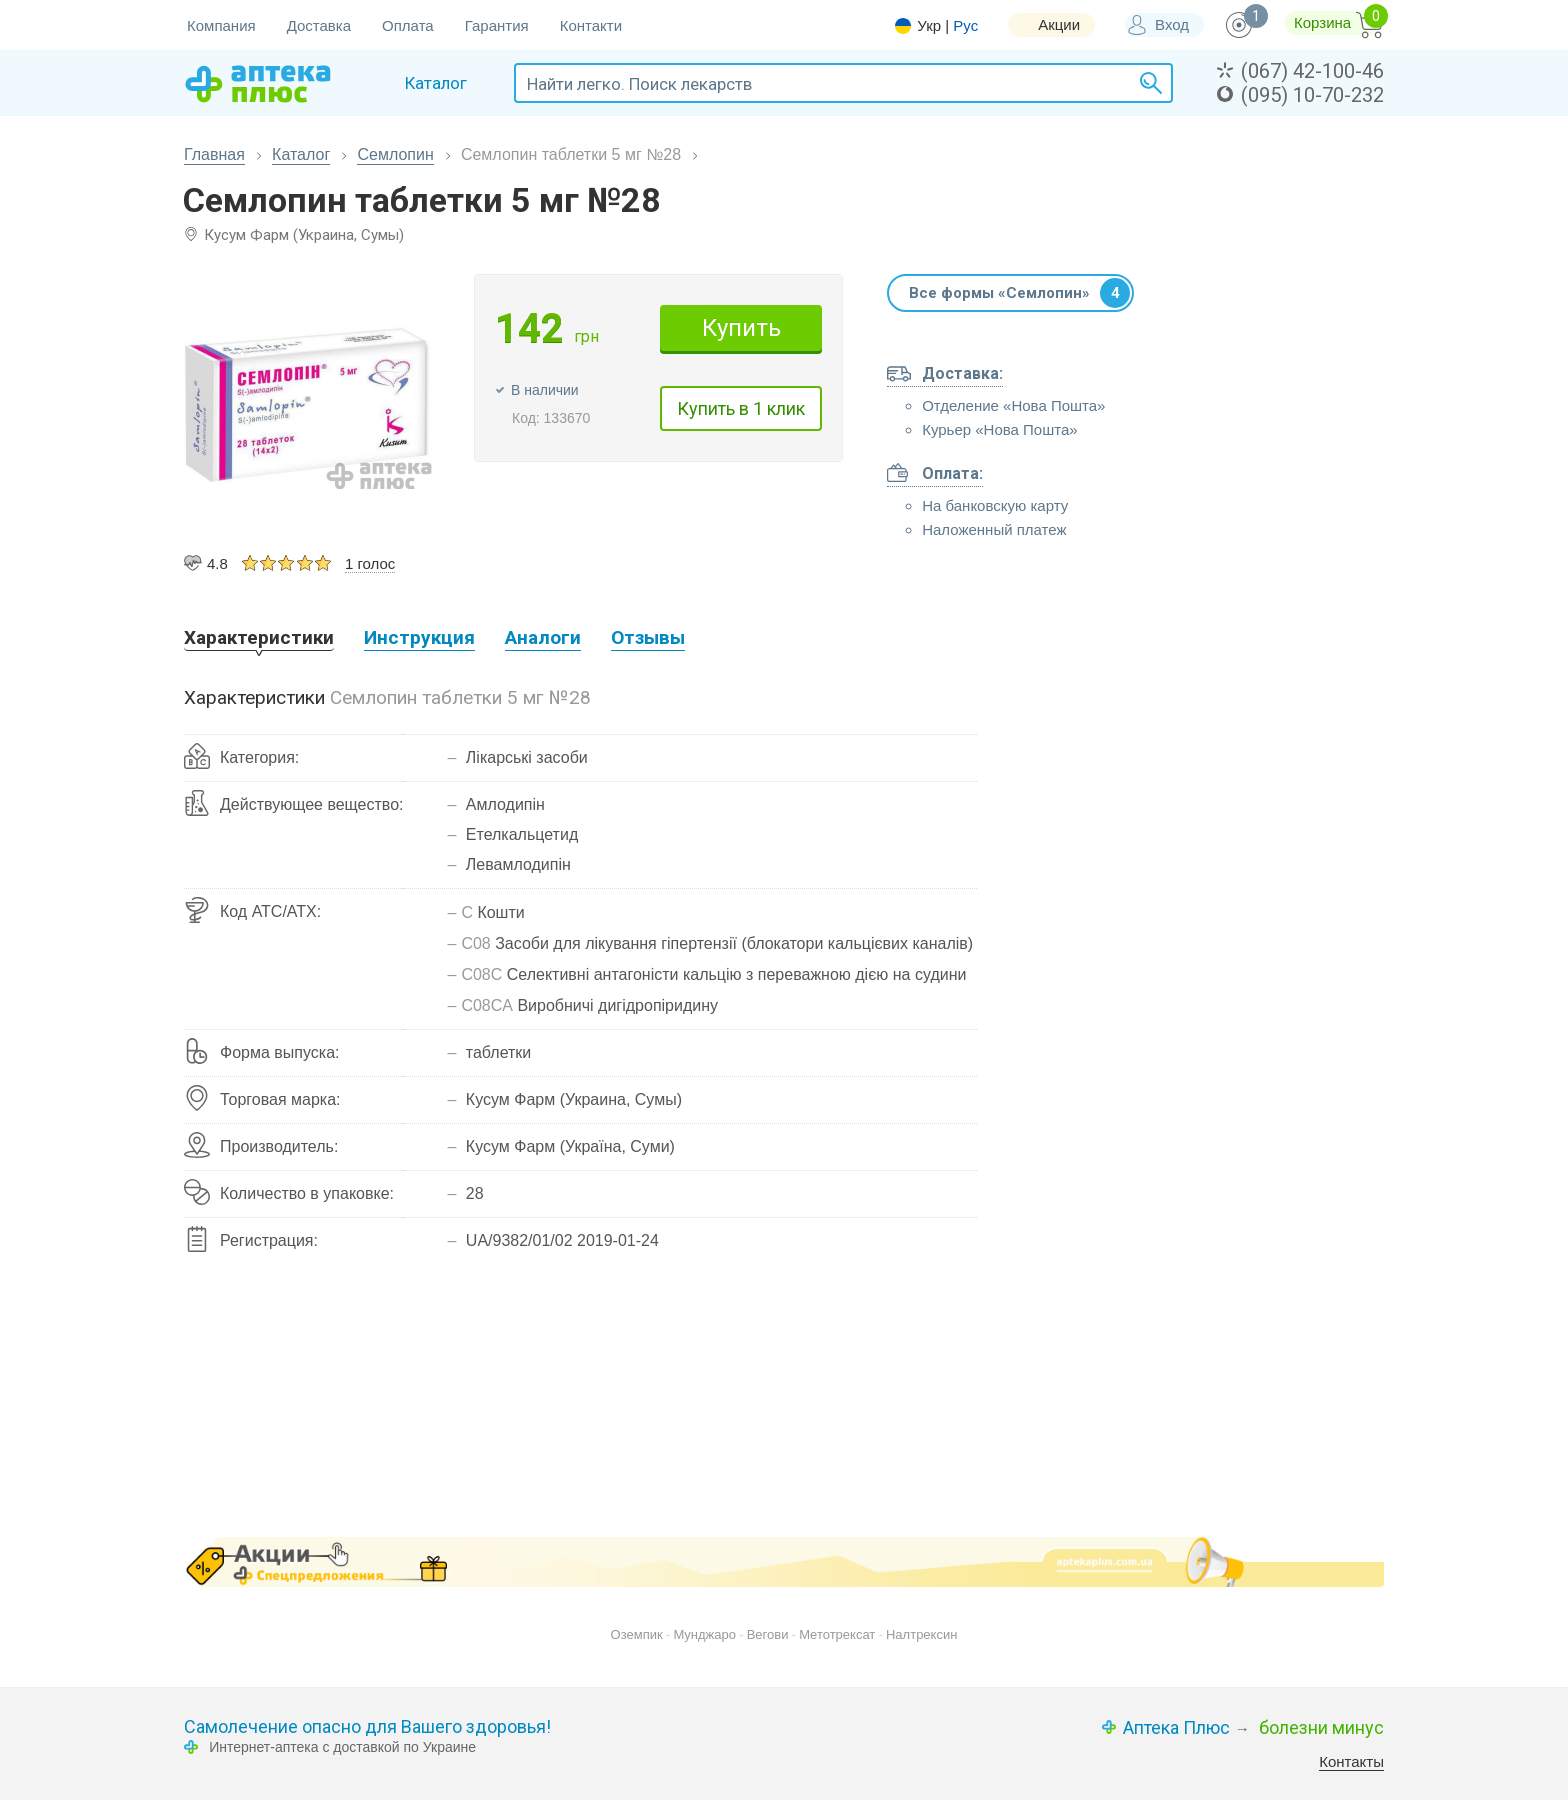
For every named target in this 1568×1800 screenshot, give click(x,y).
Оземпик (637, 1634)
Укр (929, 26)
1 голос (370, 563)
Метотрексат (837, 1634)
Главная (214, 154)
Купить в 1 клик (741, 408)
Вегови (768, 1634)
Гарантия (497, 25)
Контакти (591, 25)
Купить (741, 328)
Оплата (408, 25)
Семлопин (395, 154)
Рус (965, 25)
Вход (1172, 24)
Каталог (301, 154)
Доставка (319, 25)
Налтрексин (921, 1634)
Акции (1059, 24)
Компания (221, 25)
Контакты (1351, 1761)
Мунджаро (704, 1634)
